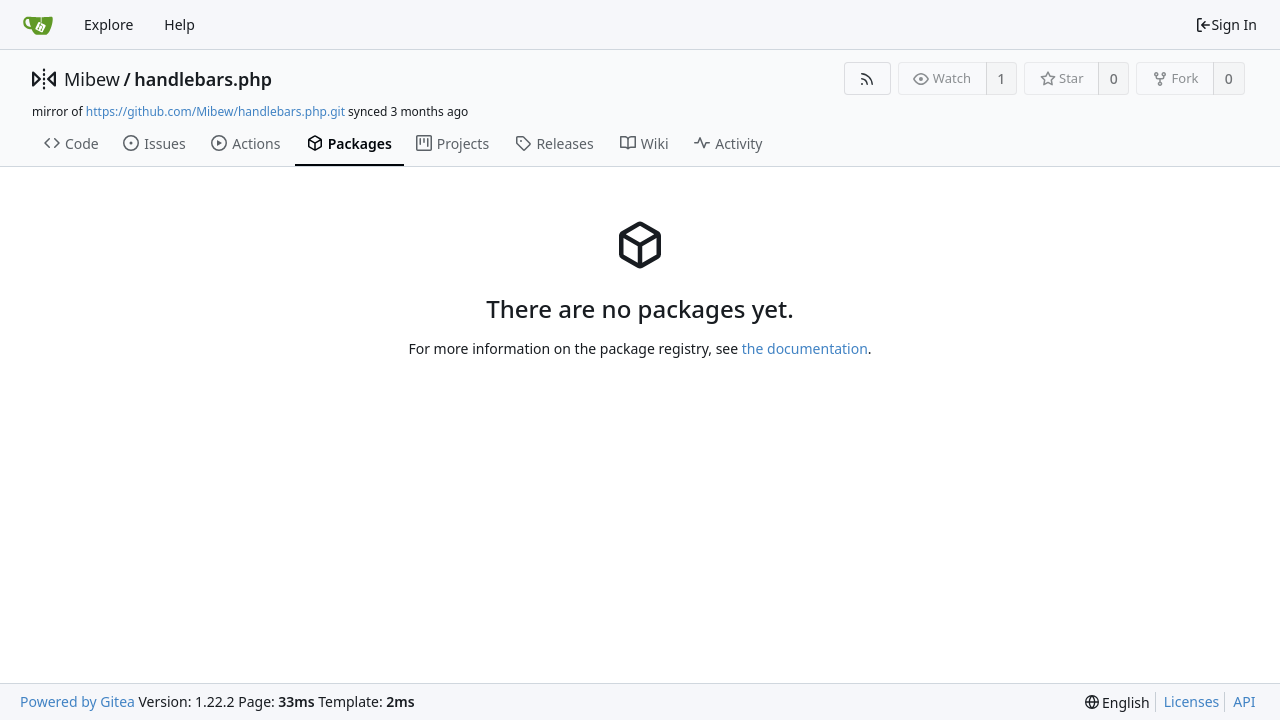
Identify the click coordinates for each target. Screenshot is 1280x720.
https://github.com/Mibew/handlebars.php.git (215, 111)
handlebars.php (203, 79)
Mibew (92, 79)
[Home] (38, 25)
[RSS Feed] (867, 78)
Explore (108, 24)
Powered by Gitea (77, 701)
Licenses (1192, 701)
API (1244, 701)
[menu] (1117, 702)
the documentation (805, 348)
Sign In (1226, 24)
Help (179, 24)
